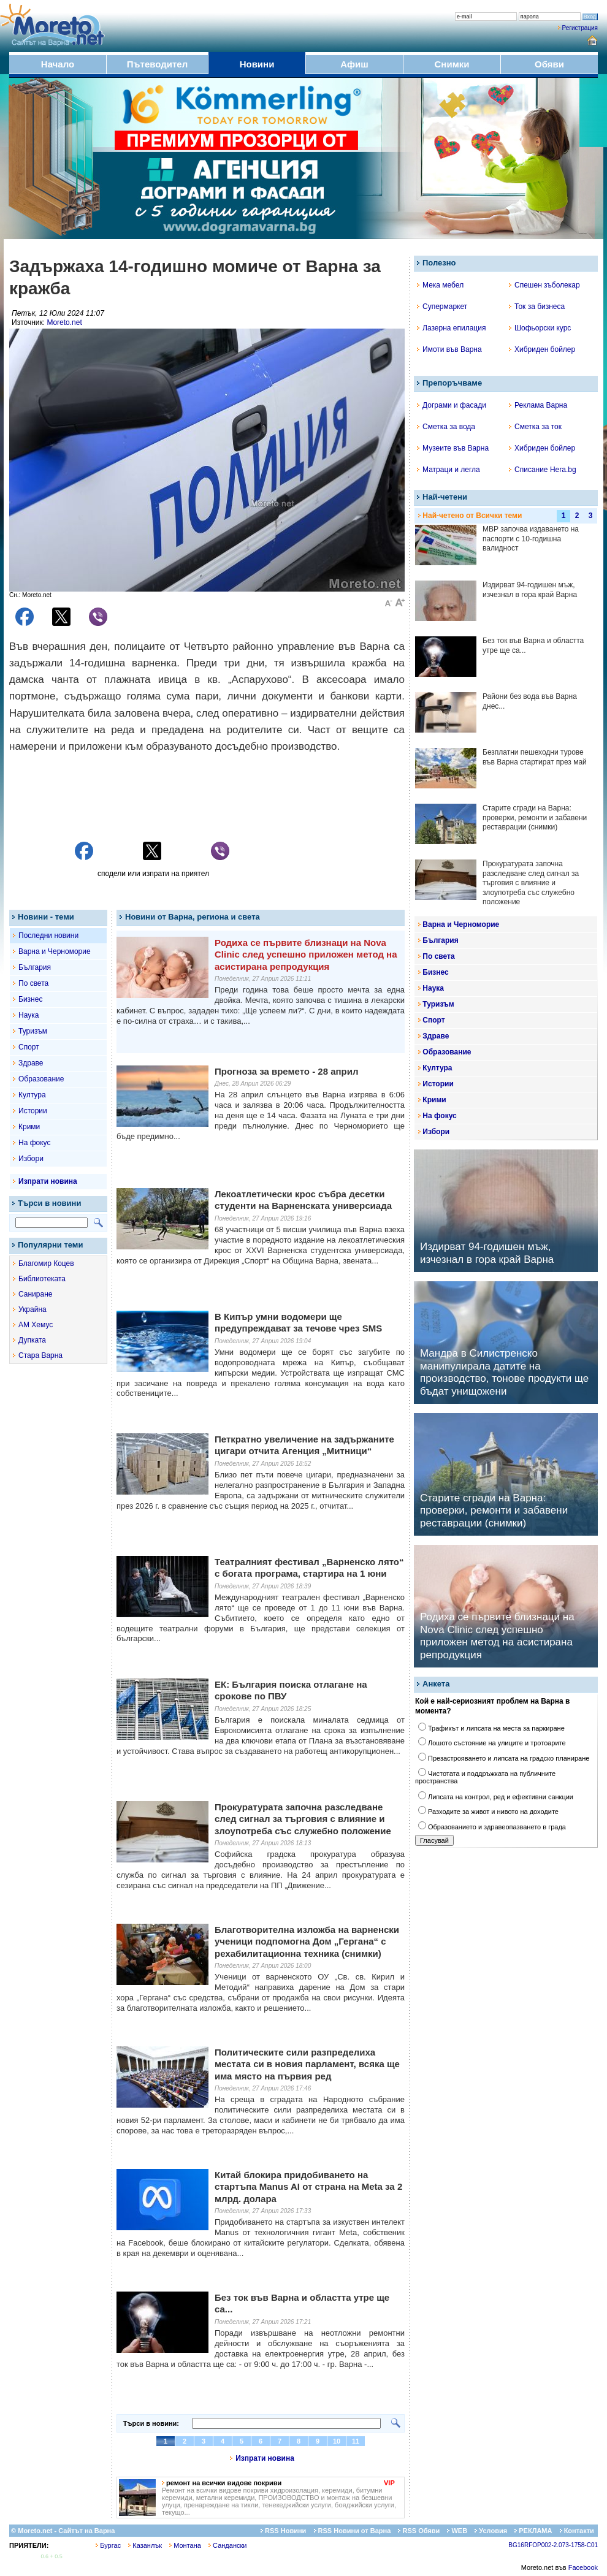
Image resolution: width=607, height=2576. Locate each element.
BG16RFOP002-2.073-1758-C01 (553, 2545)
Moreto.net (64, 322)
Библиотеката (42, 1279)
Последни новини (48, 935)
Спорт (28, 1047)
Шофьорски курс (540, 328)
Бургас (108, 2545)
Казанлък (145, 2545)
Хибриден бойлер (542, 349)
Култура (32, 1095)
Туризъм (32, 1031)
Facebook (583, 2567)
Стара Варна (40, 1355)
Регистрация (580, 28)
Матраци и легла (448, 469)
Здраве (31, 1063)
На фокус (34, 1142)
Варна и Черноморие (54, 951)
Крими (29, 1126)
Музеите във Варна (453, 448)
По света (33, 983)
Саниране (35, 1294)
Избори (31, 1158)
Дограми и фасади (451, 405)
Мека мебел (440, 285)
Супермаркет (442, 306)
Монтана (185, 2545)
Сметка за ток (535, 426)
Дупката (32, 1340)
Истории (32, 1111)
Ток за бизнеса (537, 306)
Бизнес (30, 999)
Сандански (227, 2545)
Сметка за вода (446, 426)
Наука (28, 1015)
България (34, 967)
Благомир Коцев (46, 1263)
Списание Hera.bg (542, 469)
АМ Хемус (35, 1324)
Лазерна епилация (451, 328)
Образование (41, 1079)
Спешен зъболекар (544, 285)
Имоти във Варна (449, 349)
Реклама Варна (538, 405)
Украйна (32, 1309)
